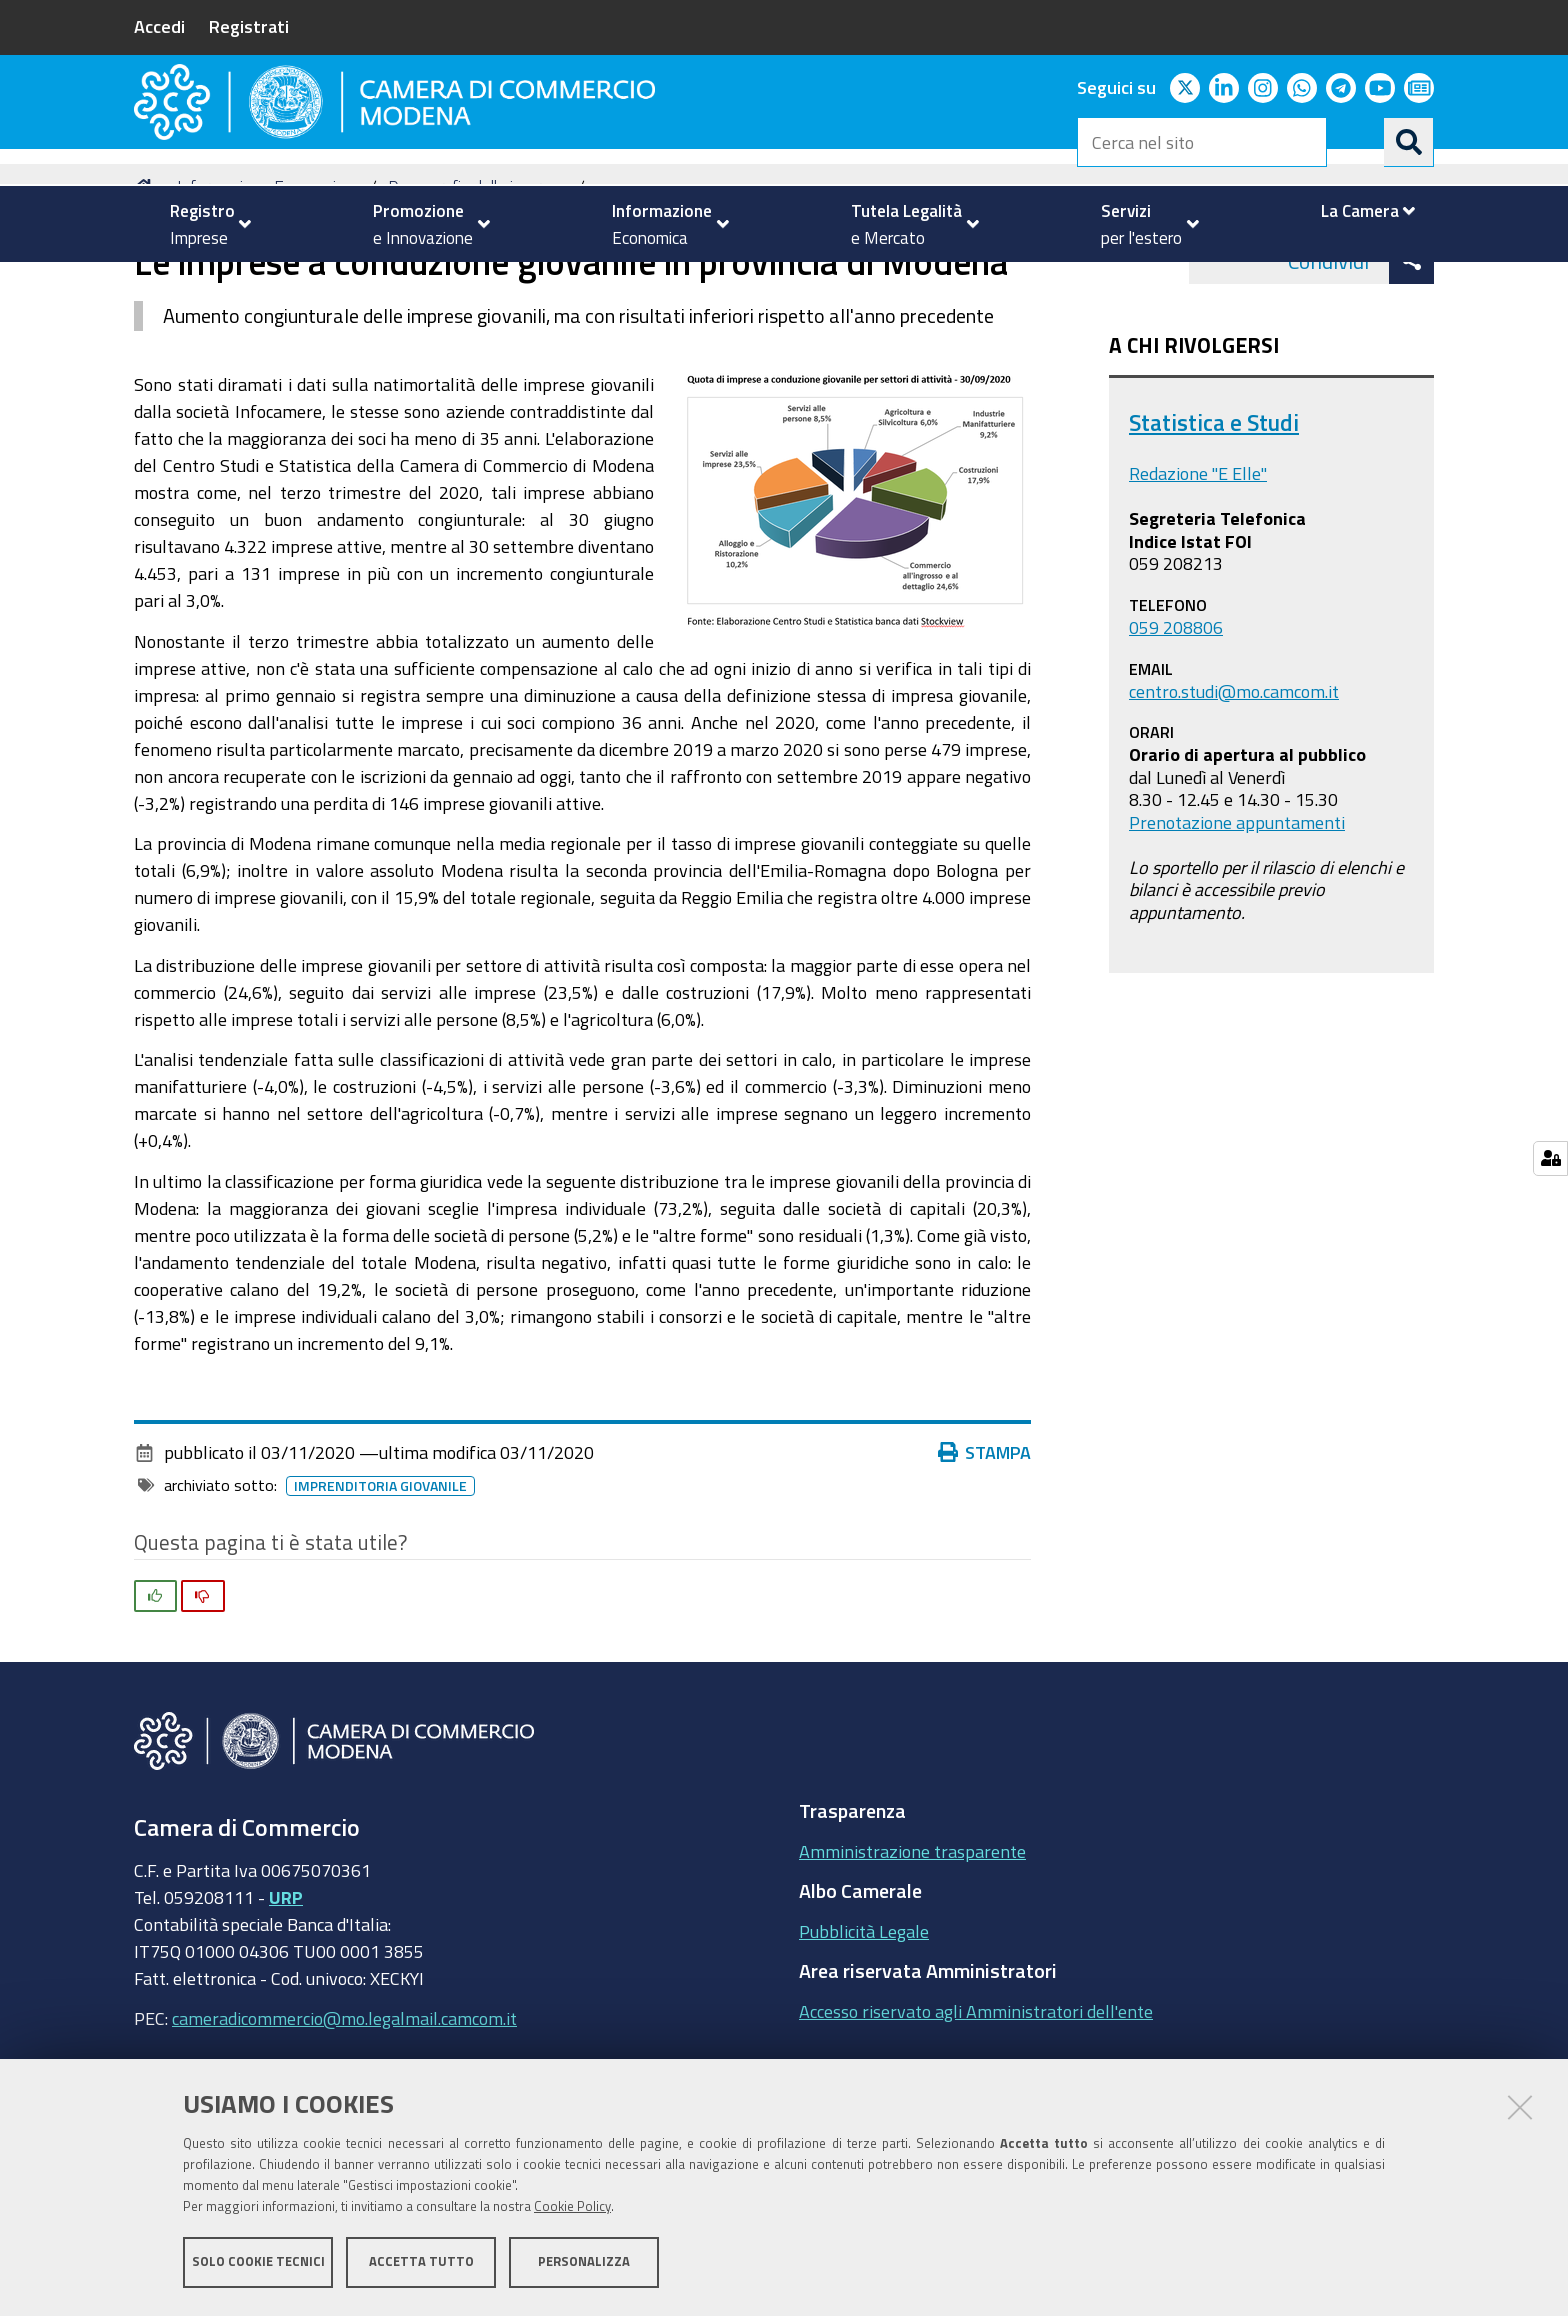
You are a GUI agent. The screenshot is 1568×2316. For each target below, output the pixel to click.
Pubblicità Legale (864, 2028)
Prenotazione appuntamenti (1237, 919)
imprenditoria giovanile (380, 1583)
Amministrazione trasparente (912, 1948)
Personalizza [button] (584, 2263)
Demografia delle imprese (477, 283)
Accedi (159, 26)
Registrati (249, 26)
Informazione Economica (264, 283)
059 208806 (1176, 724)
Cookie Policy (572, 2208)
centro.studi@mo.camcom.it (1234, 788)
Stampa (985, 1549)
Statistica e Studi (1214, 519)
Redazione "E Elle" (1198, 571)
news (614, 283)
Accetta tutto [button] (421, 2263)
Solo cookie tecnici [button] (258, 2263)
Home (147, 283)
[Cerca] (1409, 142)
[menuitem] (202, 224)
